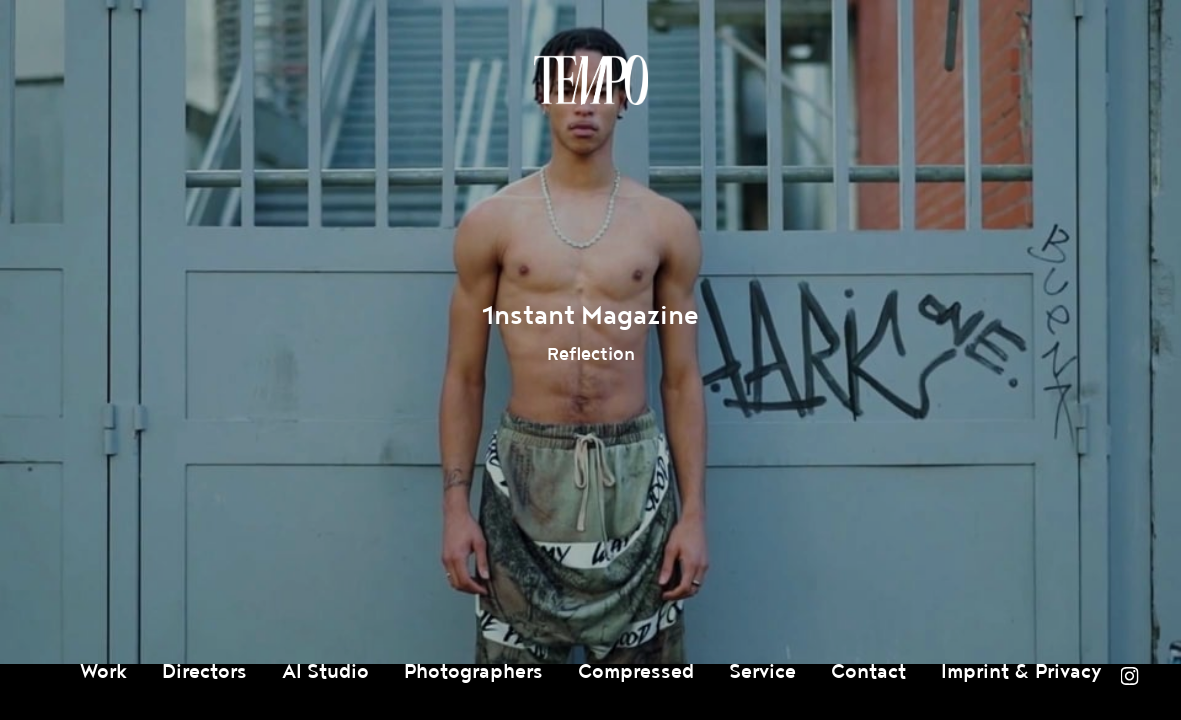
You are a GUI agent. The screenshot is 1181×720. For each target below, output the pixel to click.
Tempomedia (591, 80)
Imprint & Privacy (1021, 672)
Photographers (473, 672)
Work (103, 672)
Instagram (1129, 676)
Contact (868, 672)
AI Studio (325, 672)
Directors (204, 672)
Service (762, 672)
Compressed (636, 672)
